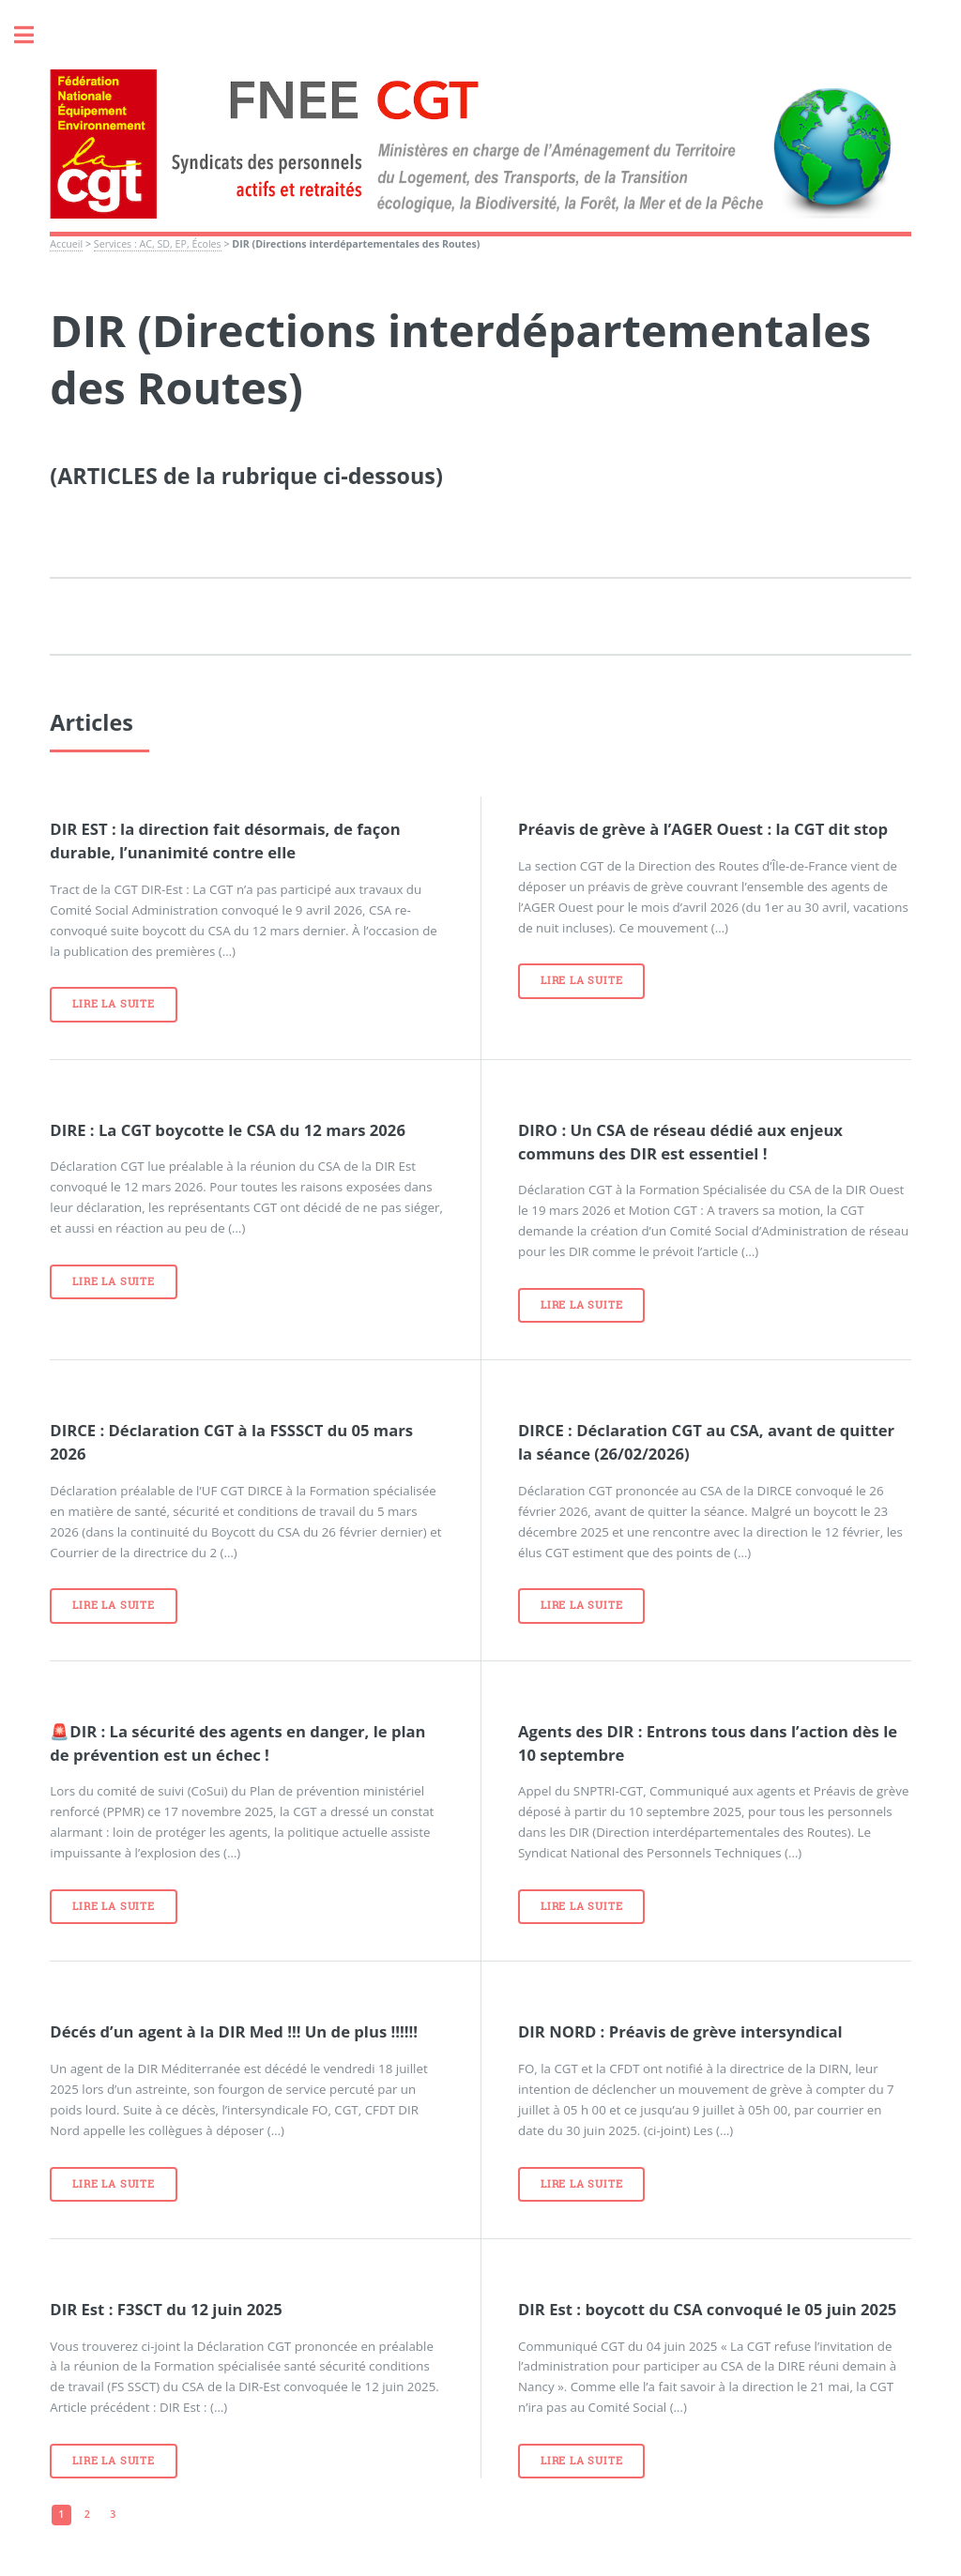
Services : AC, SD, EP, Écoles (157, 243)
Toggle (34, 35)
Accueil (66, 243)
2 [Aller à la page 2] (87, 2514)
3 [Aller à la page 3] (112, 2514)
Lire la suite (113, 1003)
